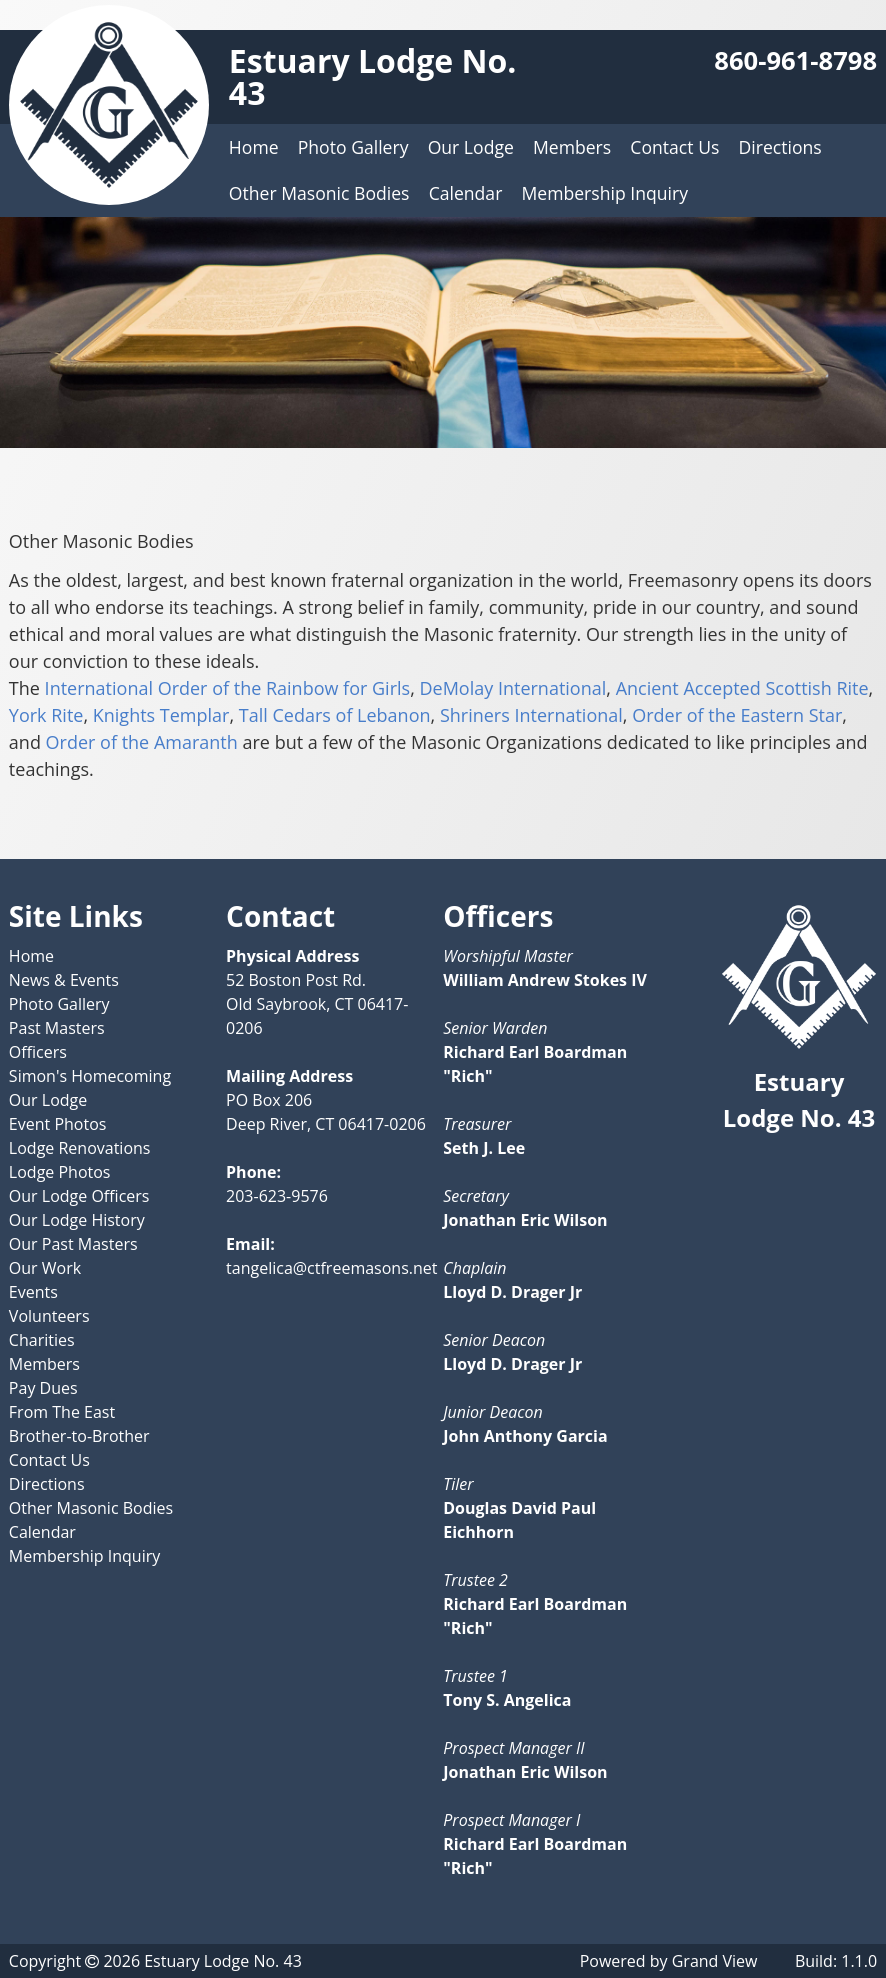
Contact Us (674, 147)
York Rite (46, 715)
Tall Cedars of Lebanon (335, 715)
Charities (42, 1340)
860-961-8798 (795, 60)
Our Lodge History (77, 1220)
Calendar (466, 193)
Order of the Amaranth (142, 742)
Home (254, 147)
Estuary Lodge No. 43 (373, 76)
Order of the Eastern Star (737, 715)
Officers (38, 1052)
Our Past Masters (73, 1244)
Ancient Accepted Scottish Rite (742, 688)
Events (33, 1292)
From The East (62, 1412)
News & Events (64, 980)
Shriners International (531, 715)
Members (572, 147)
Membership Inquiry (604, 193)
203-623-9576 (277, 1196)
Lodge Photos (60, 1172)
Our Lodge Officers (79, 1196)
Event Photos (58, 1124)
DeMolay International (512, 688)
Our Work (45, 1268)
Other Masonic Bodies (319, 193)
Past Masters (57, 1028)
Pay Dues (43, 1388)
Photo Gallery (353, 147)
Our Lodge (471, 147)
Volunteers (49, 1316)
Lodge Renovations (80, 1148)
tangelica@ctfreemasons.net (331, 1268)
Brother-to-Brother (79, 1436)
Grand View (715, 1961)
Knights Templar (161, 715)
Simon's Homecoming (90, 1076)
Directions (780, 147)
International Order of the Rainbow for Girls (228, 688)
